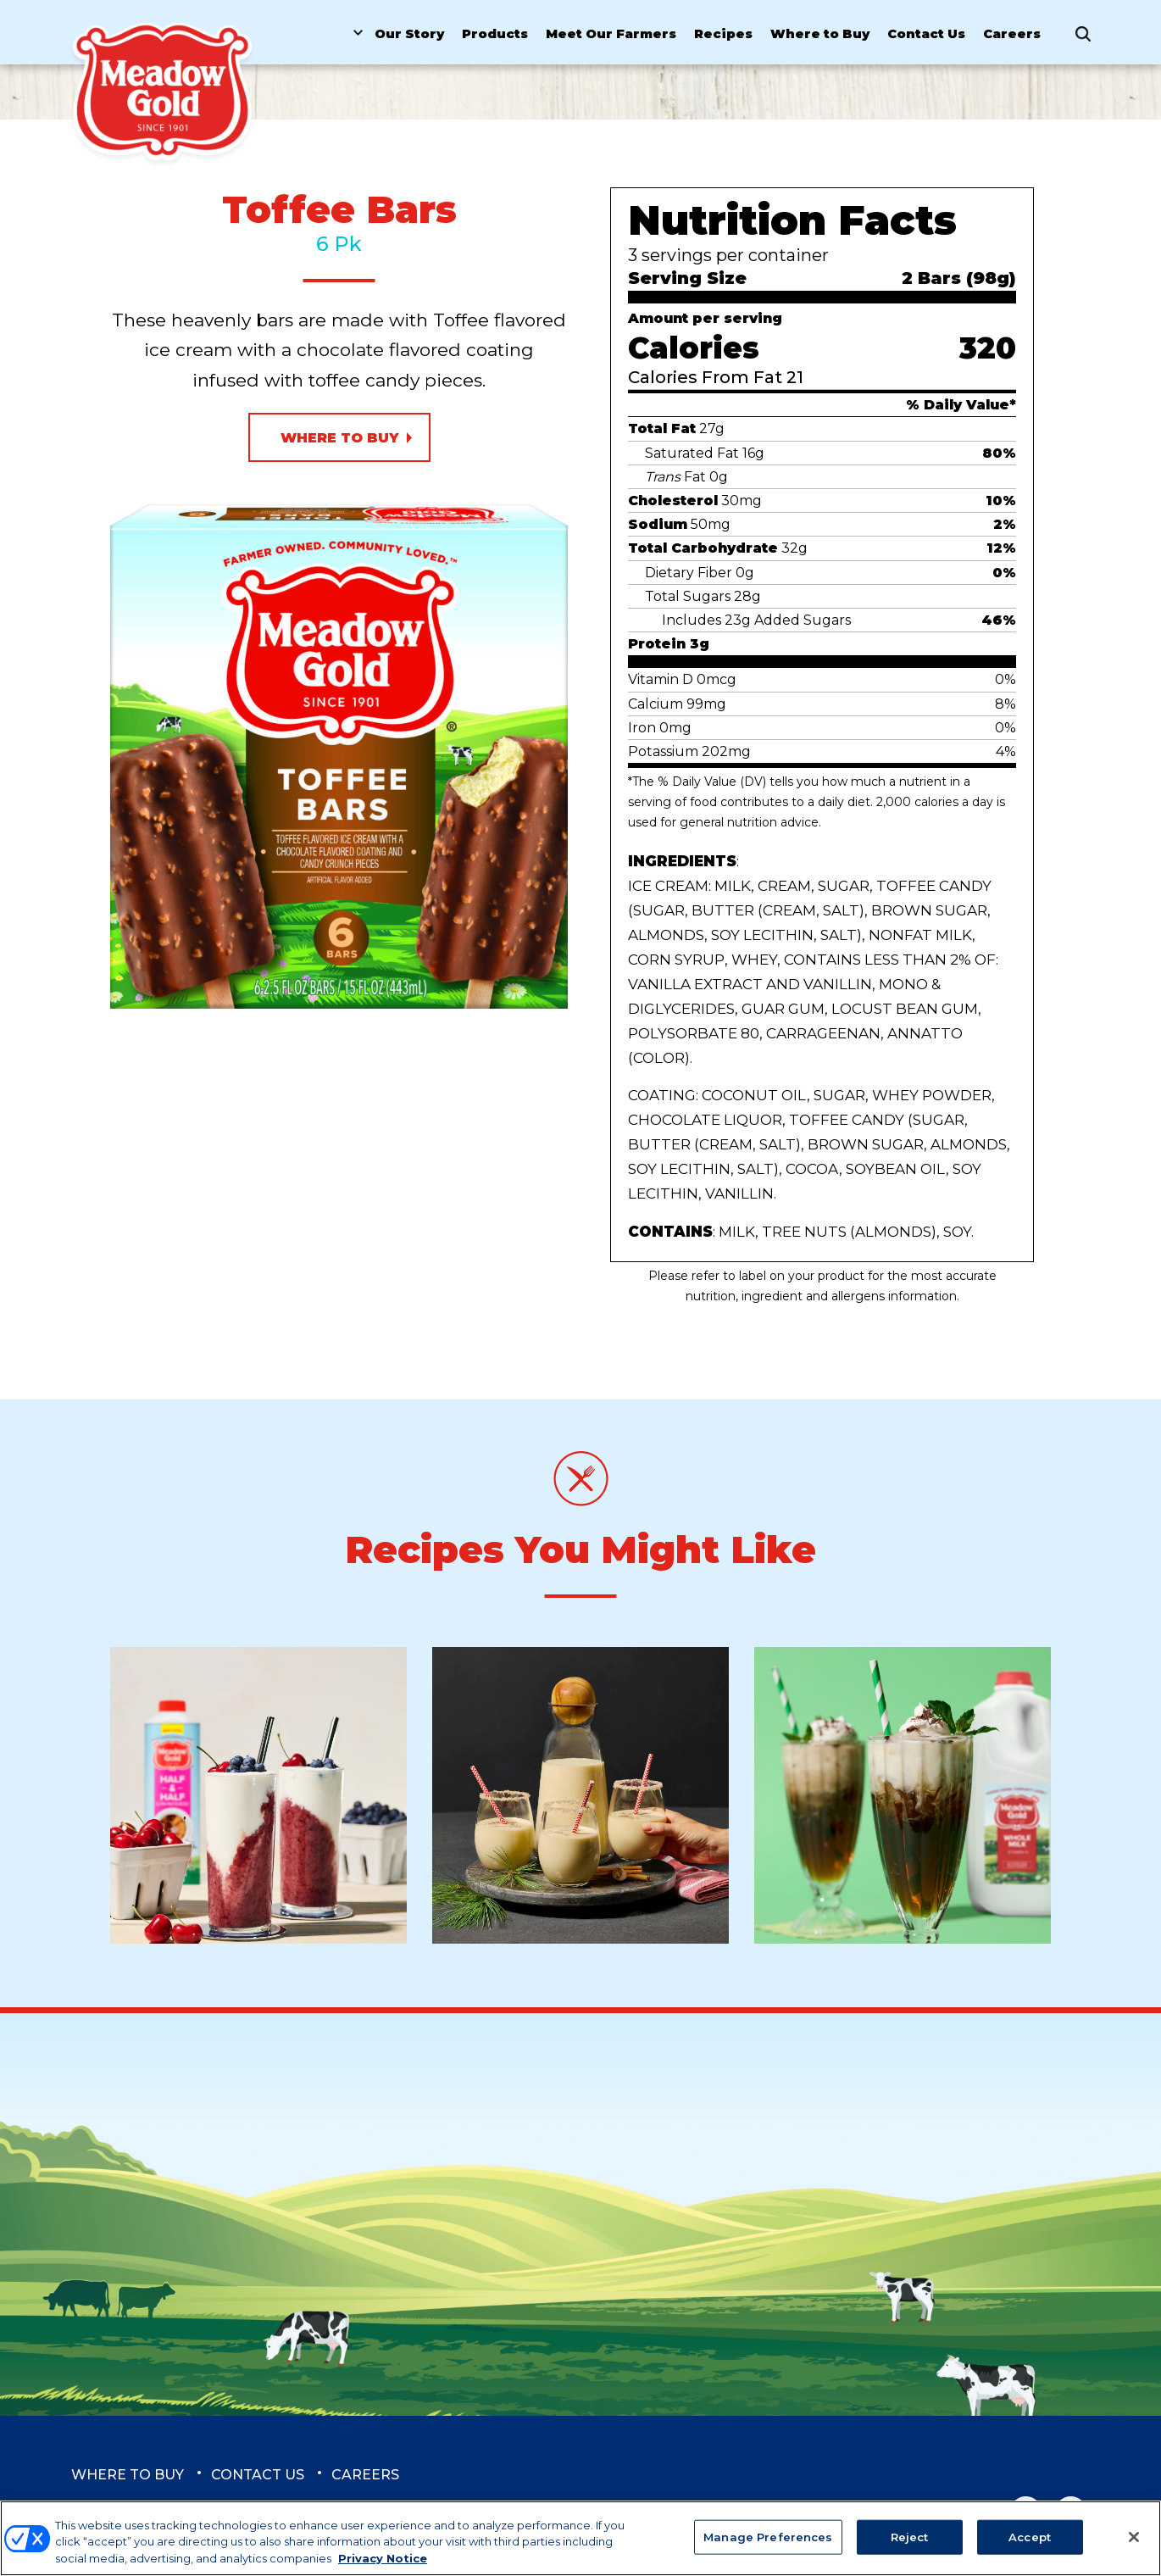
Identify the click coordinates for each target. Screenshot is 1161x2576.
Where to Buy (819, 34)
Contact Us (926, 34)
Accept (1029, 2544)
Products (495, 34)
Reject (910, 2544)
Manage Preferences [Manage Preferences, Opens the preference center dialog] (767, 2544)
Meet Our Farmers (611, 34)
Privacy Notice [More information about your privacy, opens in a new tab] (382, 2566)
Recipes (723, 34)
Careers (1012, 34)
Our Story (409, 34)
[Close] (1134, 2543)
